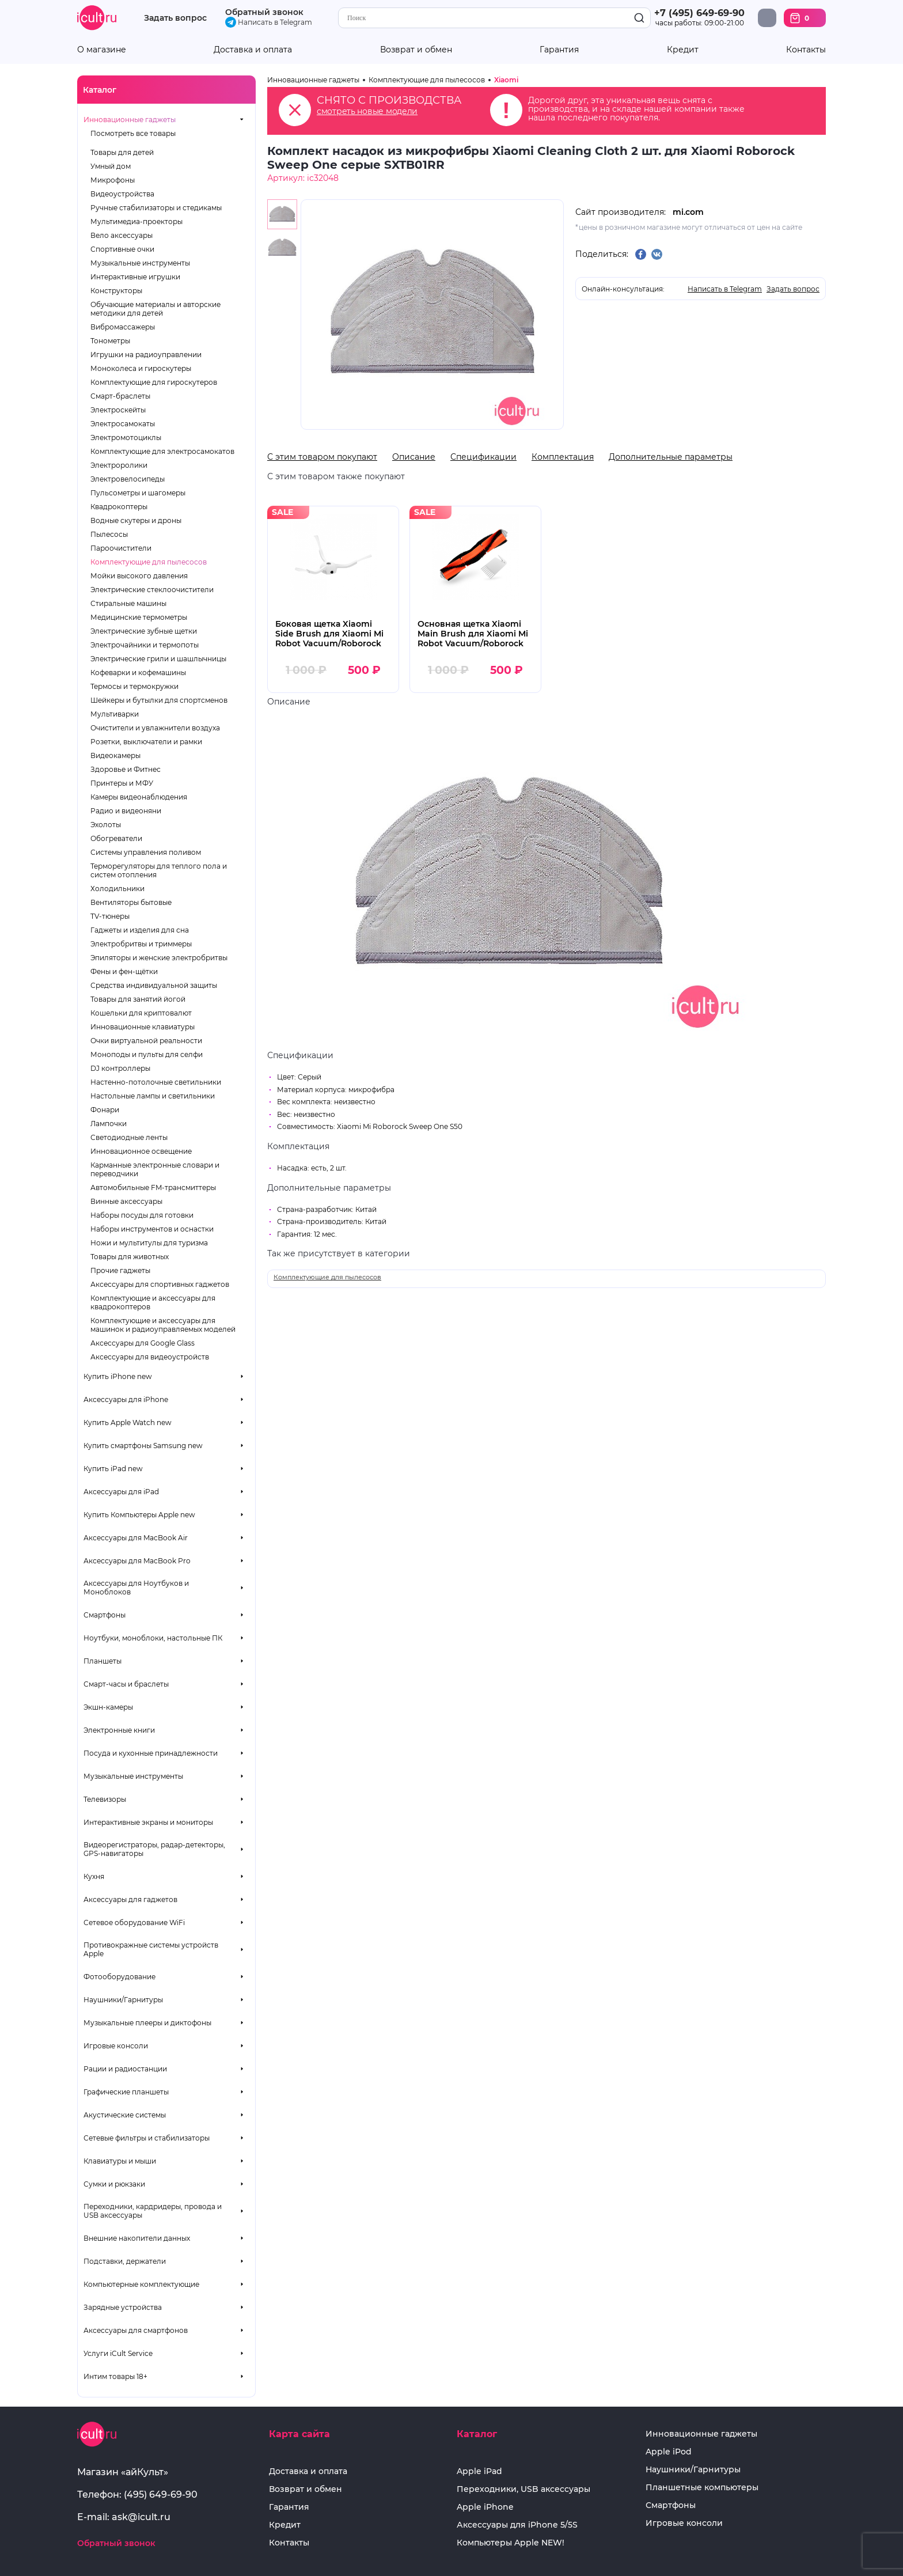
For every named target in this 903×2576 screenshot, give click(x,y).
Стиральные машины (128, 603)
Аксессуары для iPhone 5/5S (517, 2525)
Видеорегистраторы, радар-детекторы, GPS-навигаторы (154, 1849)
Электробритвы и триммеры (141, 944)
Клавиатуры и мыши (120, 2161)
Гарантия (559, 50)
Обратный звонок (264, 12)
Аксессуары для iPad (121, 1491)
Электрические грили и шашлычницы (158, 658)
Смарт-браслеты (120, 396)
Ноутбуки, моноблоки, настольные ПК (153, 1638)
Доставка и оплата (253, 50)
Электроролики (118, 465)
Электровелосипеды (127, 479)
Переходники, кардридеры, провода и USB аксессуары (153, 2210)
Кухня (94, 1876)
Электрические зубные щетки (143, 631)
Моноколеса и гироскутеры (140, 368)
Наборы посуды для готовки (141, 1215)
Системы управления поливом (145, 852)
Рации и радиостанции (125, 2068)
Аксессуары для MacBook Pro (137, 1560)
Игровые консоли (116, 2045)
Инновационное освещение (141, 1151)
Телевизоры (105, 1799)
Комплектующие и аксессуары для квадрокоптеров (152, 1302)
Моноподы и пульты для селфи (146, 1054)
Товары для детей (122, 152)
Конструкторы (116, 290)
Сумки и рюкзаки (114, 2184)
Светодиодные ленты (129, 1137)
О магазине (101, 50)
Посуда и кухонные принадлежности (151, 1753)
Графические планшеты (126, 2092)
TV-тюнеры (110, 916)
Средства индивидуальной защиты (153, 985)
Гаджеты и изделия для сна (139, 930)
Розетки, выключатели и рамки (146, 741)
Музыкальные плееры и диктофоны (147, 2022)
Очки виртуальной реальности (146, 1040)
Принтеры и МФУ (121, 783)
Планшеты (103, 1661)
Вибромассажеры (122, 327)
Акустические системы (125, 2115)
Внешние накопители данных (137, 2238)
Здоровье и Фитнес (125, 769)
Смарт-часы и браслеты (126, 1684)
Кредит (683, 50)
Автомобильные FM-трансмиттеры (153, 1187)
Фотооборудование (119, 1976)
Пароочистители (120, 548)
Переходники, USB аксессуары (523, 2489)
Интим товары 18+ (115, 2376)
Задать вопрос (175, 18)
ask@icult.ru (141, 2516)
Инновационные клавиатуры (142, 1026)
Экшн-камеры (108, 1707)
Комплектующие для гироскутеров (153, 382)
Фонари (104, 1109)
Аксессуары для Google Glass (142, 1343)
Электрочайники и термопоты (144, 645)
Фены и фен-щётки (124, 971)
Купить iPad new (113, 1468)
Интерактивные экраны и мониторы (148, 1822)
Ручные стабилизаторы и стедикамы (156, 207)
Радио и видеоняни (125, 810)
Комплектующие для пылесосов (148, 562)
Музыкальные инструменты (140, 263)
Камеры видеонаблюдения (138, 797)
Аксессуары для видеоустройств (149, 1357)
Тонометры (110, 340)
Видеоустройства (122, 194)
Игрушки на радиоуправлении (146, 354)
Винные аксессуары (126, 1201)
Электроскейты (118, 410)
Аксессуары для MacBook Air (136, 1537)
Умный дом (110, 166)
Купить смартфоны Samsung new (143, 1445)
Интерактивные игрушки (135, 276)
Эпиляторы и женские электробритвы (158, 957)
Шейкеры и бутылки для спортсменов (158, 700)
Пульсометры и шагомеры (137, 492)
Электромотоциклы (125, 437)
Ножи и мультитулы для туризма (149, 1242)
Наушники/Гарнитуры (123, 1999)
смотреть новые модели (367, 111)
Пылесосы (109, 534)
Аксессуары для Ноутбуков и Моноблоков (136, 1587)
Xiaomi (506, 79)
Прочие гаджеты (120, 1270)
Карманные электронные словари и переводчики (154, 1169)
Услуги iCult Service (118, 2353)
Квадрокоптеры (118, 506)
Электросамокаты (122, 423)
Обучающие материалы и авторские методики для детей (155, 308)
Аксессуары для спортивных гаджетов (159, 1284)
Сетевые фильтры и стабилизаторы (147, 2138)
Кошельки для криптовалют (141, 1013)
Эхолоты (105, 824)
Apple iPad (479, 2471)
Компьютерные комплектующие (141, 2284)
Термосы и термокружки (134, 686)
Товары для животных (129, 1256)
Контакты (806, 50)
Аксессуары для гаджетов (130, 1899)
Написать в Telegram (268, 22)
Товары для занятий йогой (137, 999)
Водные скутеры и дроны (135, 520)
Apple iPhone (485, 2507)
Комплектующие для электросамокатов (162, 451)
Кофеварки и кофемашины (138, 672)
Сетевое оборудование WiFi (134, 1922)
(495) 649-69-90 (161, 2494)
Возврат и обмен (416, 50)
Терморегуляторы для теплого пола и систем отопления (158, 870)
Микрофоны (112, 180)
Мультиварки (114, 714)
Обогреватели (116, 838)
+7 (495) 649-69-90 (699, 13)
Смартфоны (105, 1615)
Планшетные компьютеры (702, 2487)
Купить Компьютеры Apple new (139, 1514)
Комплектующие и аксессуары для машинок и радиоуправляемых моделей (163, 1325)
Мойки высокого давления (139, 575)
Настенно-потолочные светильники (155, 1082)
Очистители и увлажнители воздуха (155, 727)
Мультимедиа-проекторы (136, 221)
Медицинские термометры (138, 617)
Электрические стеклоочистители (152, 589)
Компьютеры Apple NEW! (510, 2543)
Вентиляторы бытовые (131, 902)
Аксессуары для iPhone (126, 1399)
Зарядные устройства (123, 2307)
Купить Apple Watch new (128, 1422)
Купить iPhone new (118, 1376)
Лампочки (108, 1123)
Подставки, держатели (125, 2261)
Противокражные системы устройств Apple (151, 1949)
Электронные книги (119, 1730)
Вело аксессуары (121, 235)
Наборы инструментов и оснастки (152, 1229)
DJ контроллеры (120, 1068)
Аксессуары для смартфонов (136, 2330)
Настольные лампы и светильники (152, 1096)
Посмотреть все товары (133, 133)
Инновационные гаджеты (130, 119)
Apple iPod (669, 2452)
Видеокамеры (115, 755)
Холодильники (117, 888)
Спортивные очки (122, 249)
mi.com (688, 212)
